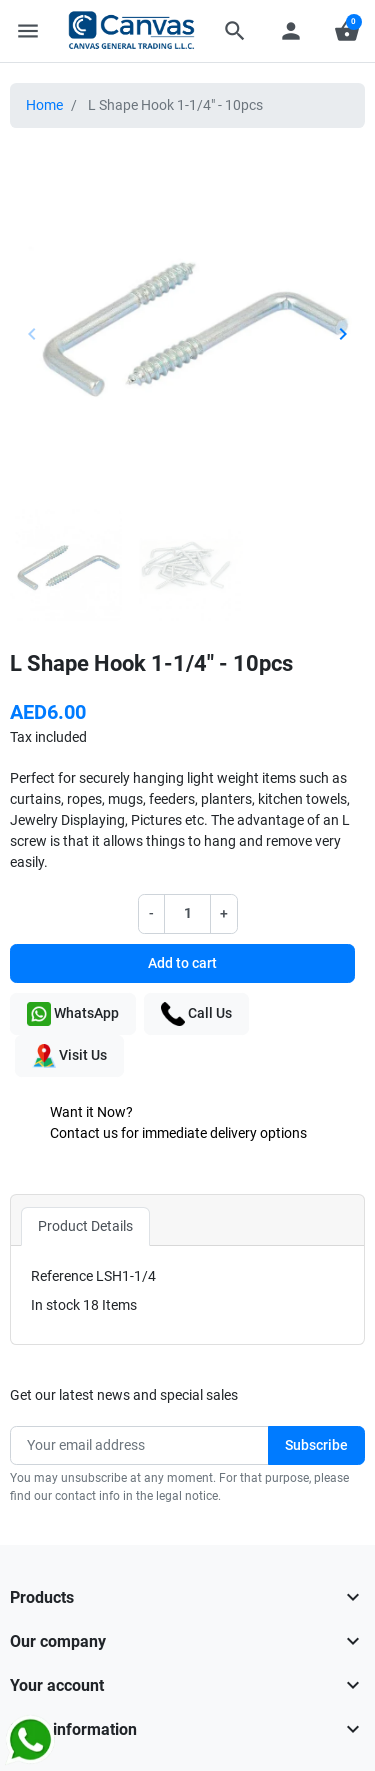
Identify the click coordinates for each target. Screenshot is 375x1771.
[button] (235, 31)
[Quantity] (188, 913)
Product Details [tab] (85, 1226)
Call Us (196, 1014)
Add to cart (182, 963)
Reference (62, 1276)
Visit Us (69, 1056)
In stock (55, 1305)
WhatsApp (73, 1014)
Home (44, 105)
